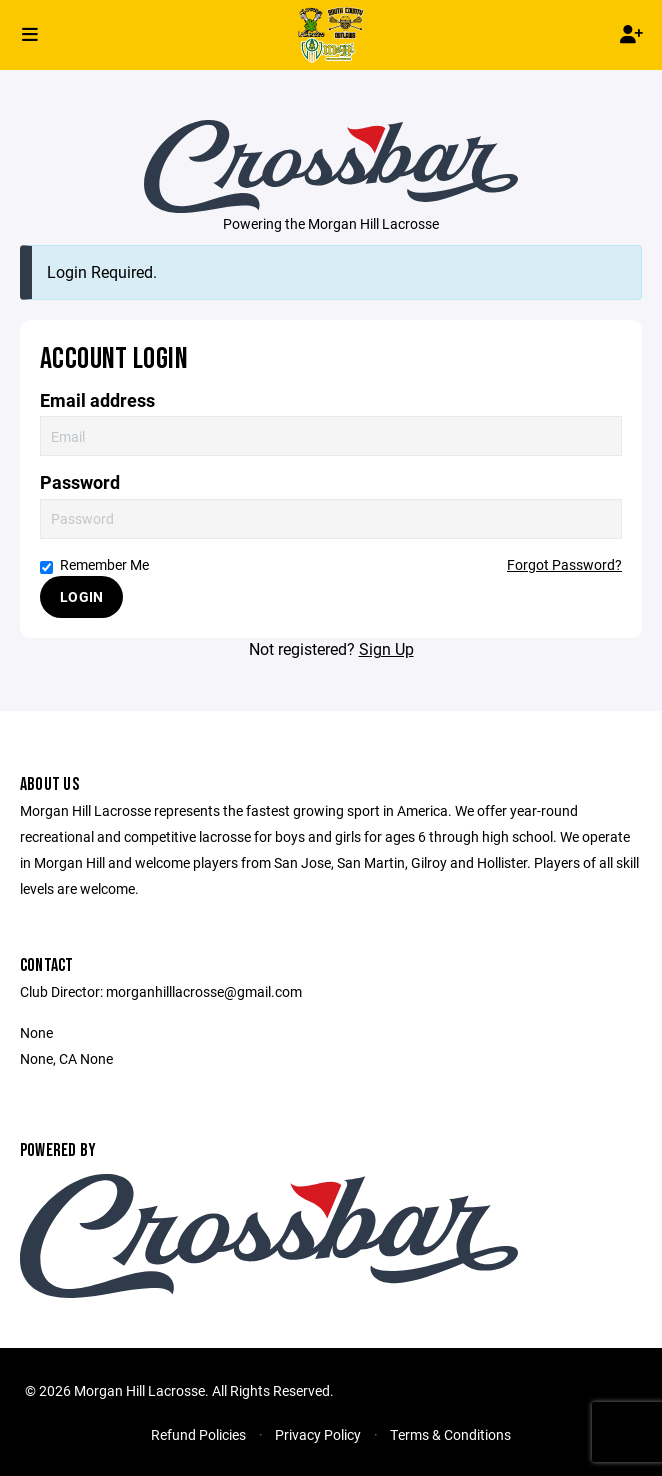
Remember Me (94, 564)
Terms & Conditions (450, 1434)
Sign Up (386, 648)
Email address (97, 400)
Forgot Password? (564, 564)
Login (81, 596)
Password (80, 482)
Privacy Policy (318, 1434)
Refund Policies (198, 1434)
